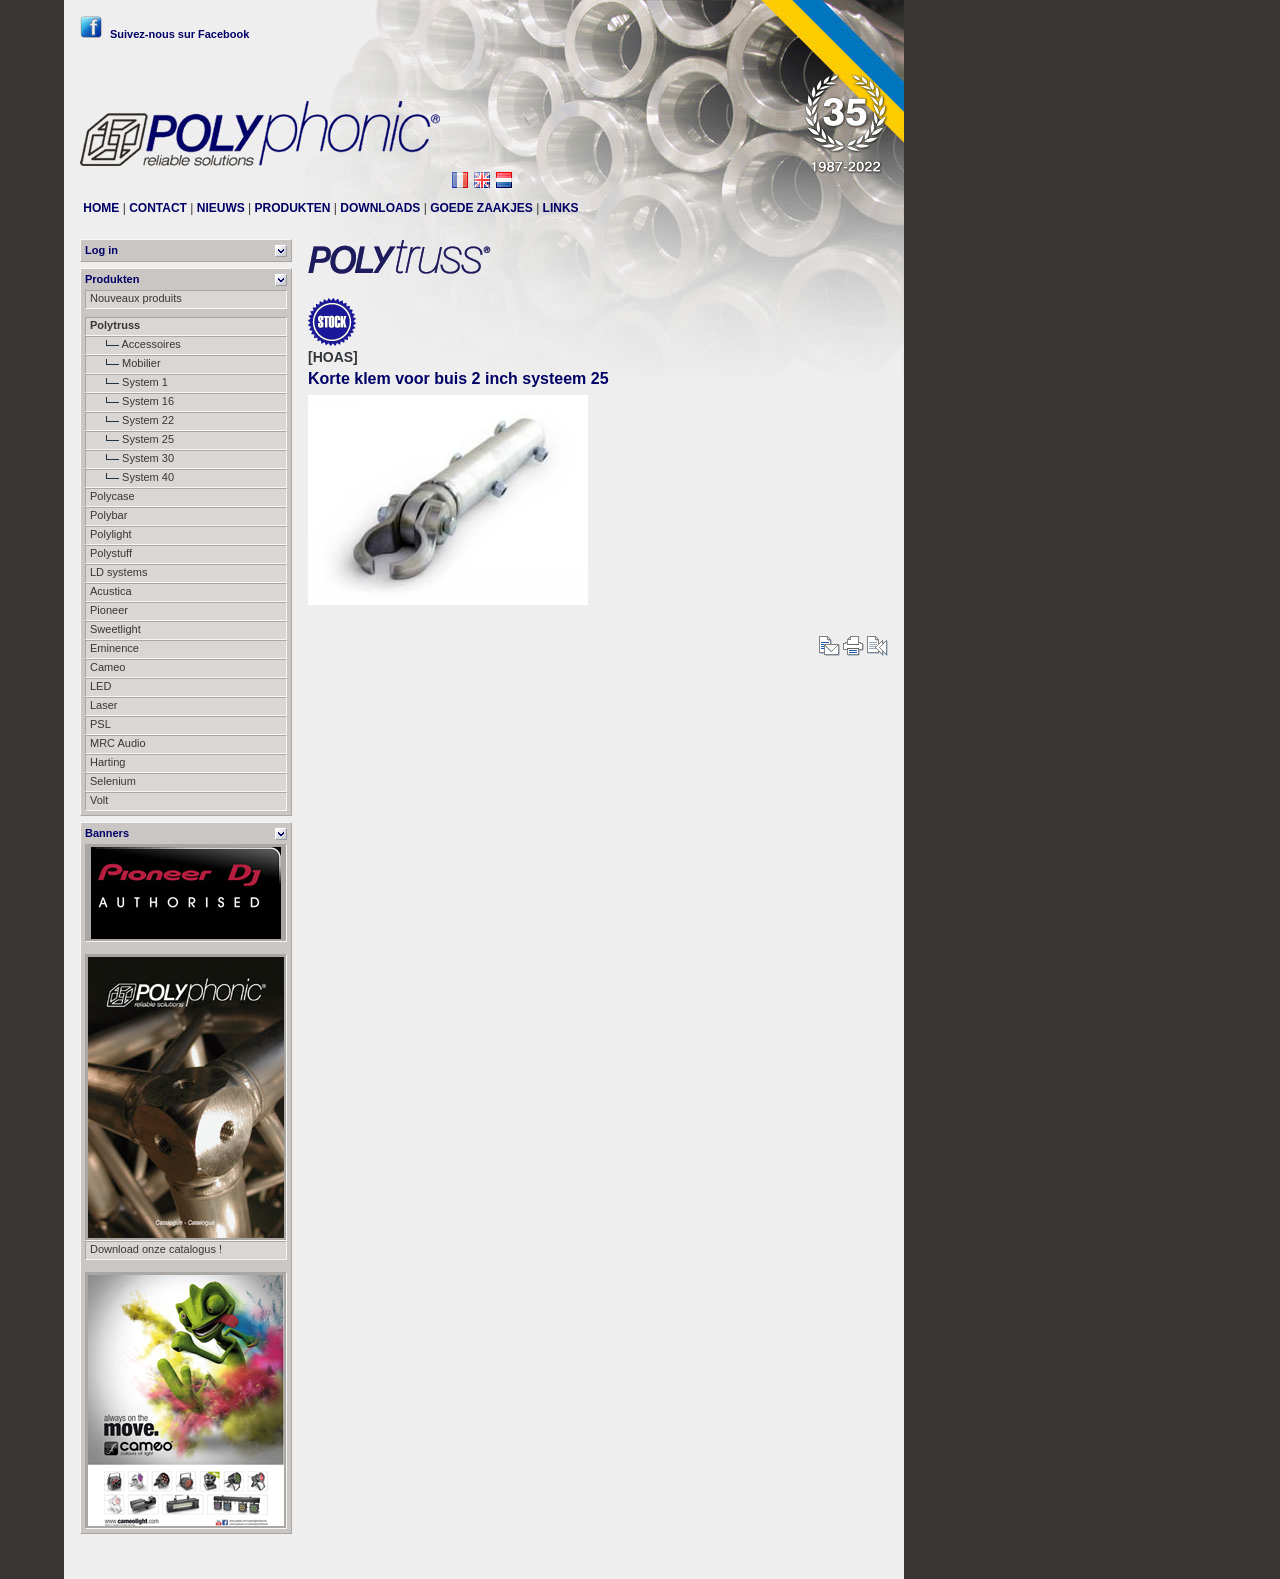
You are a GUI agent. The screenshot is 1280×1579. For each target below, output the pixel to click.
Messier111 (859, 1556)
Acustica (111, 591)
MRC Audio (118, 743)
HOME (101, 208)
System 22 (132, 420)
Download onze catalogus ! (156, 1249)
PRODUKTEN (293, 208)
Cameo (107, 667)
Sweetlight (115, 629)
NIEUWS (221, 208)
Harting (107, 762)
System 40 (132, 477)
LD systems (118, 572)
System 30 (132, 458)
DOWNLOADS (380, 208)
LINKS (561, 208)
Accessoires (135, 344)
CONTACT (158, 208)
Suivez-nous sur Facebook (164, 34)
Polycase (112, 496)
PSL (100, 724)
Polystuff (111, 553)
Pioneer (109, 610)
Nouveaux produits (136, 298)
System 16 (132, 401)
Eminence (114, 648)
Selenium (113, 781)
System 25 (132, 439)
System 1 (129, 382)
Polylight (111, 534)
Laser (104, 705)
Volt (99, 800)
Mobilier (125, 363)
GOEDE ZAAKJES (481, 208)
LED (100, 686)
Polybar (108, 515)
